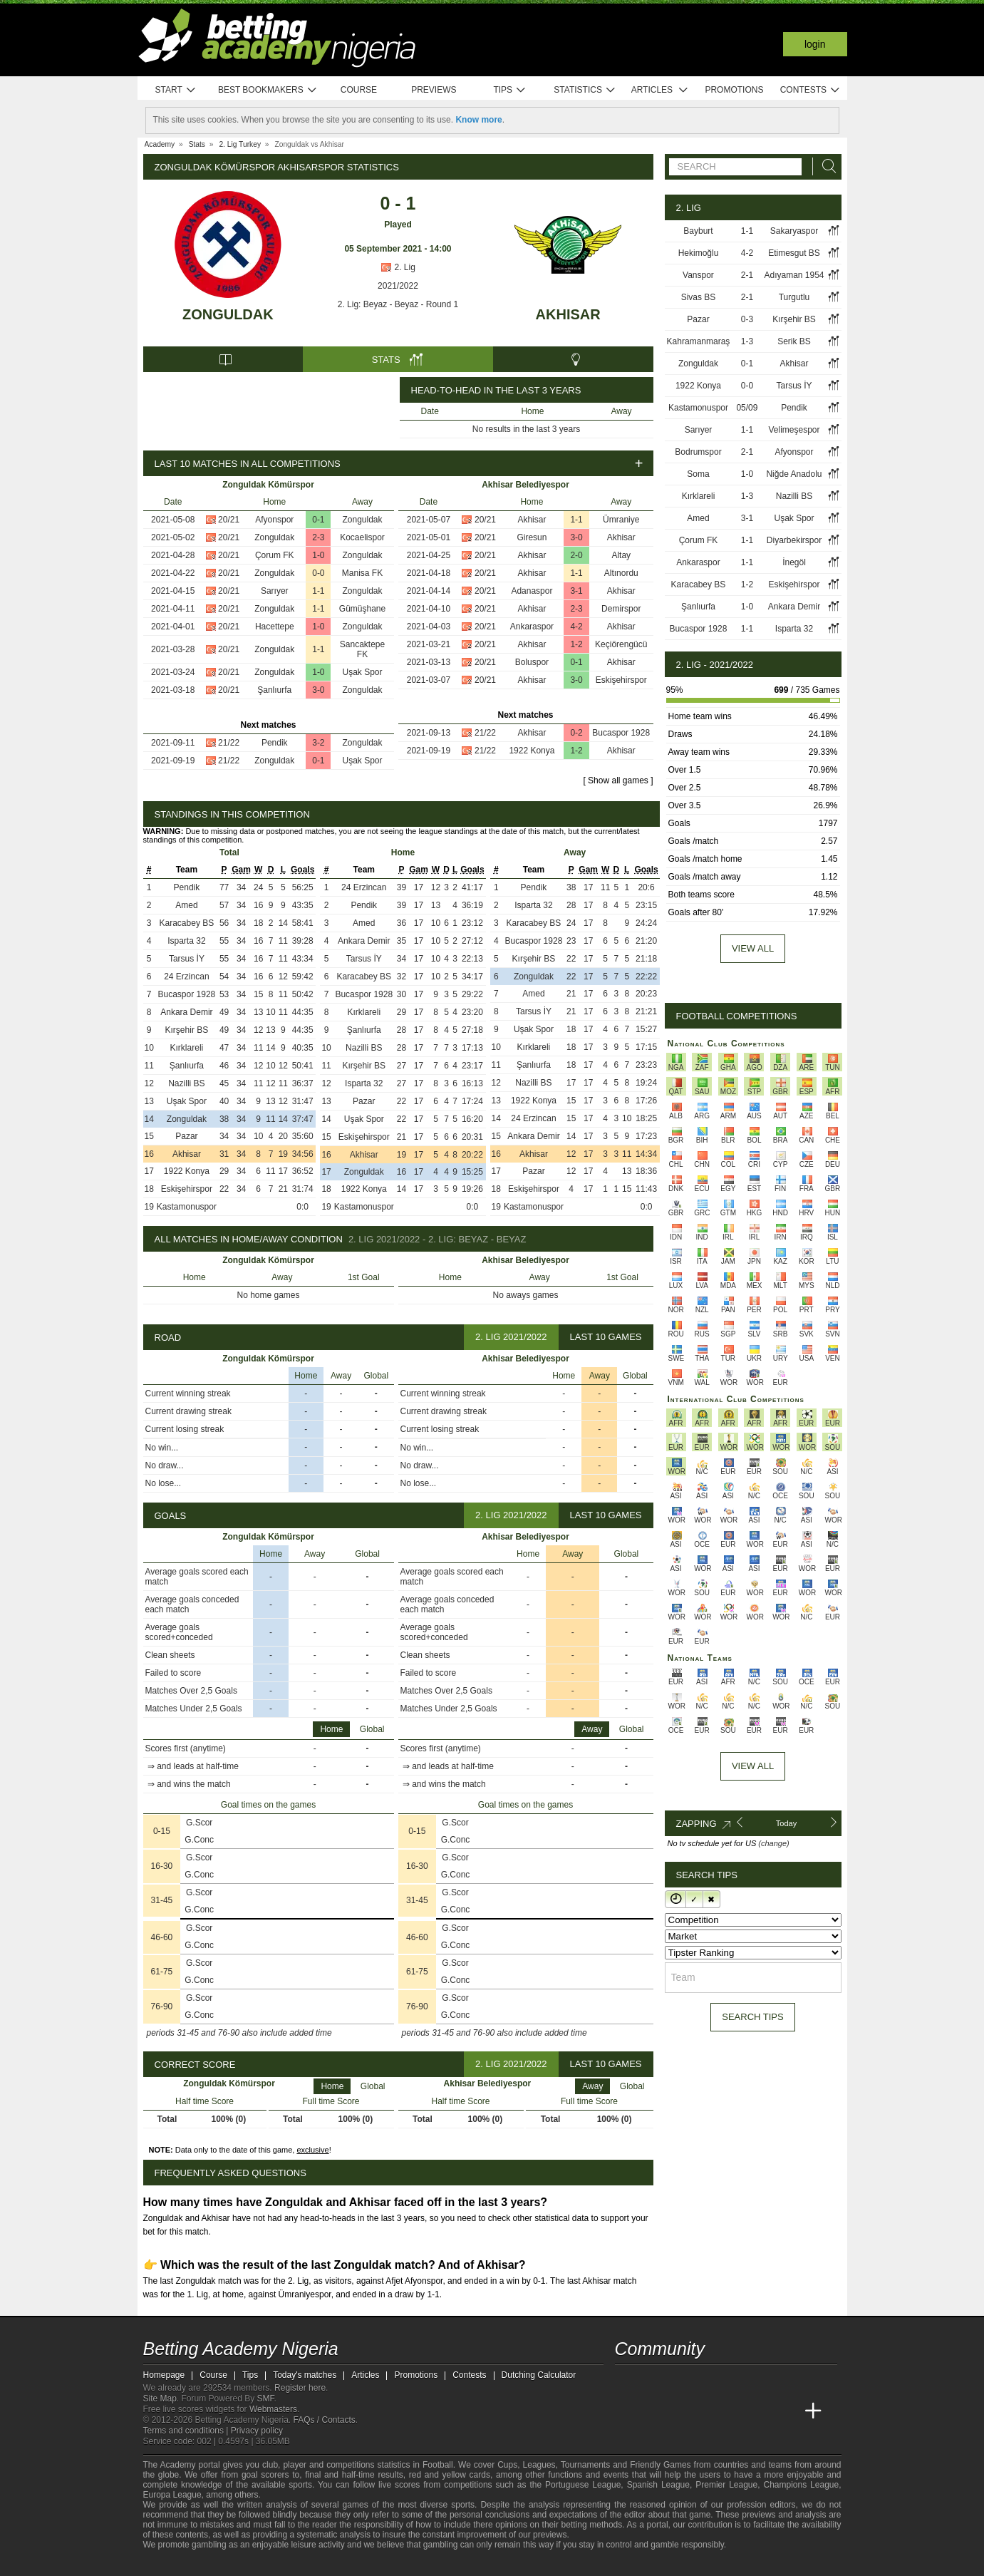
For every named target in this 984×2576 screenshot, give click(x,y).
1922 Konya (531, 751)
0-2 (576, 733)
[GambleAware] (179, 2563)
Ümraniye (621, 520)
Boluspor (532, 662)
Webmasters (273, 2409)
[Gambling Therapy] (282, 2563)
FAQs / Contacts (324, 2420)
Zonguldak (228, 314)
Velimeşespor (793, 430)
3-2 (318, 743)
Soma (698, 474)
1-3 (747, 341)
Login (815, 44)
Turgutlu (794, 297)
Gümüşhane (362, 609)
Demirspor (621, 609)
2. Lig (397, 267)
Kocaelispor (362, 537)
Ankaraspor (532, 627)
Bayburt (698, 231)
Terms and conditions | (187, 2431)
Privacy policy (257, 2431)
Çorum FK (274, 555)
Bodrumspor (698, 452)
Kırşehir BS (187, 1030)
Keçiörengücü (621, 644)
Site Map (160, 2399)
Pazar (186, 1136)
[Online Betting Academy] (707, 2411)
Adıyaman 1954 (794, 275)
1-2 (576, 644)
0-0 (318, 573)
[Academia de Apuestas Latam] (759, 2411)
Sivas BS (698, 297)
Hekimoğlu (698, 253)
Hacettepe (274, 627)
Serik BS (794, 341)
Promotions (734, 90)
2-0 (576, 555)
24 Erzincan (186, 977)
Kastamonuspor (187, 1207)
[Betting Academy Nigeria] (627, 2411)
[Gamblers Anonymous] (302, 2563)
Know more (478, 120)
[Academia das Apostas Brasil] (680, 2411)
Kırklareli (187, 1048)
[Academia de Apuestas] (733, 2411)
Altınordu (621, 573)
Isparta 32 (186, 941)
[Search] (825, 166)
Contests (810, 90)
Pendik (274, 743)
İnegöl (794, 562)
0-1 (318, 520)
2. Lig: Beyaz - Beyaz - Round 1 (398, 304)
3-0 (318, 690)
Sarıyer (275, 591)
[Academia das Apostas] (653, 2411)
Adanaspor (531, 591)
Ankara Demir (186, 1012)
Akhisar (568, 314)
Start (176, 90)
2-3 (318, 537)
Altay (621, 555)
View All (753, 1766)
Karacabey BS (187, 923)
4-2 (576, 627)
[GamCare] (263, 2563)
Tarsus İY (186, 959)
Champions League (801, 2485)
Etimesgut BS (794, 253)
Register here (300, 2388)
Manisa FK (362, 573)
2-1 (747, 275)
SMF (265, 2399)
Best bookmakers (267, 90)
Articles (660, 90)
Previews (433, 90)
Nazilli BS (186, 1083)
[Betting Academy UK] (787, 2411)
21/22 (228, 743)
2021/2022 (398, 286)
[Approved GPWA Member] (236, 2563)
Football (438, 2465)
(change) (773, 1843)
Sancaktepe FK (362, 649)
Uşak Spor (362, 672)
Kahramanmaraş (698, 341)
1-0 (318, 555)
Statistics (585, 90)
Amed (186, 905)
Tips (509, 90)
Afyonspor (274, 520)
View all (753, 948)
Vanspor (698, 275)
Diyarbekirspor (794, 540)
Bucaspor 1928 (621, 733)
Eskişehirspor (621, 680)
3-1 (576, 591)
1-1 (318, 591)
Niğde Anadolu (794, 474)
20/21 (228, 520)
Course (359, 90)
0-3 (747, 319)
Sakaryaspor (794, 231)
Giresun (532, 537)
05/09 (746, 408)
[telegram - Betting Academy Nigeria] (627, 2381)
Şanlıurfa (274, 690)
